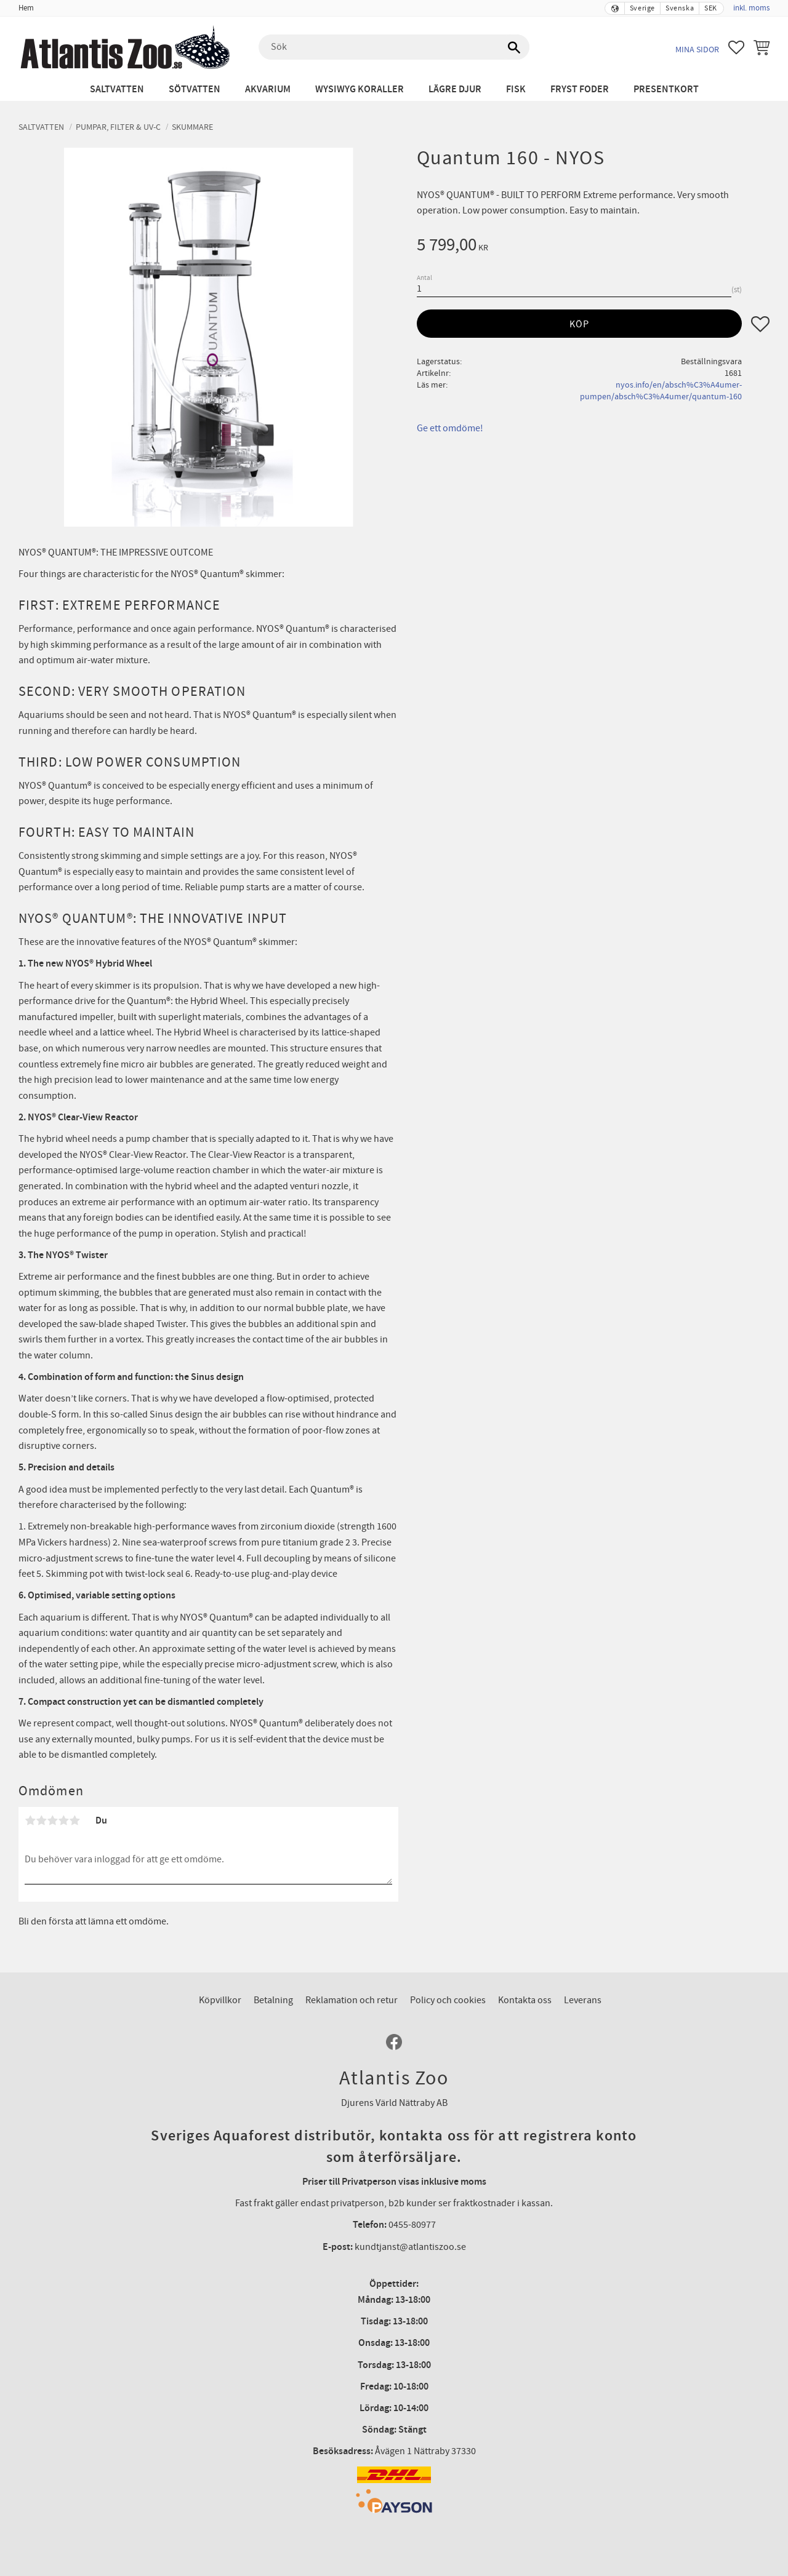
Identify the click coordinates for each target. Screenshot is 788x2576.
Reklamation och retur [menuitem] (351, 2000)
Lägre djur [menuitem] (454, 89)
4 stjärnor (63, 1820)
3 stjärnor (52, 1820)
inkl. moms (751, 8)
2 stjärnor (41, 1820)
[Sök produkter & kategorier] (394, 47)
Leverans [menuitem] (582, 2000)
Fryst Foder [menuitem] (579, 89)
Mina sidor (697, 49)
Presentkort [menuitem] (666, 89)
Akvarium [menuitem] (268, 89)
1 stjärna (30, 1820)
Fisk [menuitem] (516, 89)
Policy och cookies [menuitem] (448, 2000)
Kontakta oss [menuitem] (525, 2000)
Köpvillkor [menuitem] (220, 2000)
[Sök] (514, 47)
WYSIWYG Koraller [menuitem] (359, 89)
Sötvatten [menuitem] (194, 89)
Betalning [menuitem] (273, 2000)
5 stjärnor (74, 1820)
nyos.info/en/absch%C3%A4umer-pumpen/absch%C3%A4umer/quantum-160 (661, 390)
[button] (736, 47)
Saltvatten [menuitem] (117, 89)
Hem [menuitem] (26, 8)
